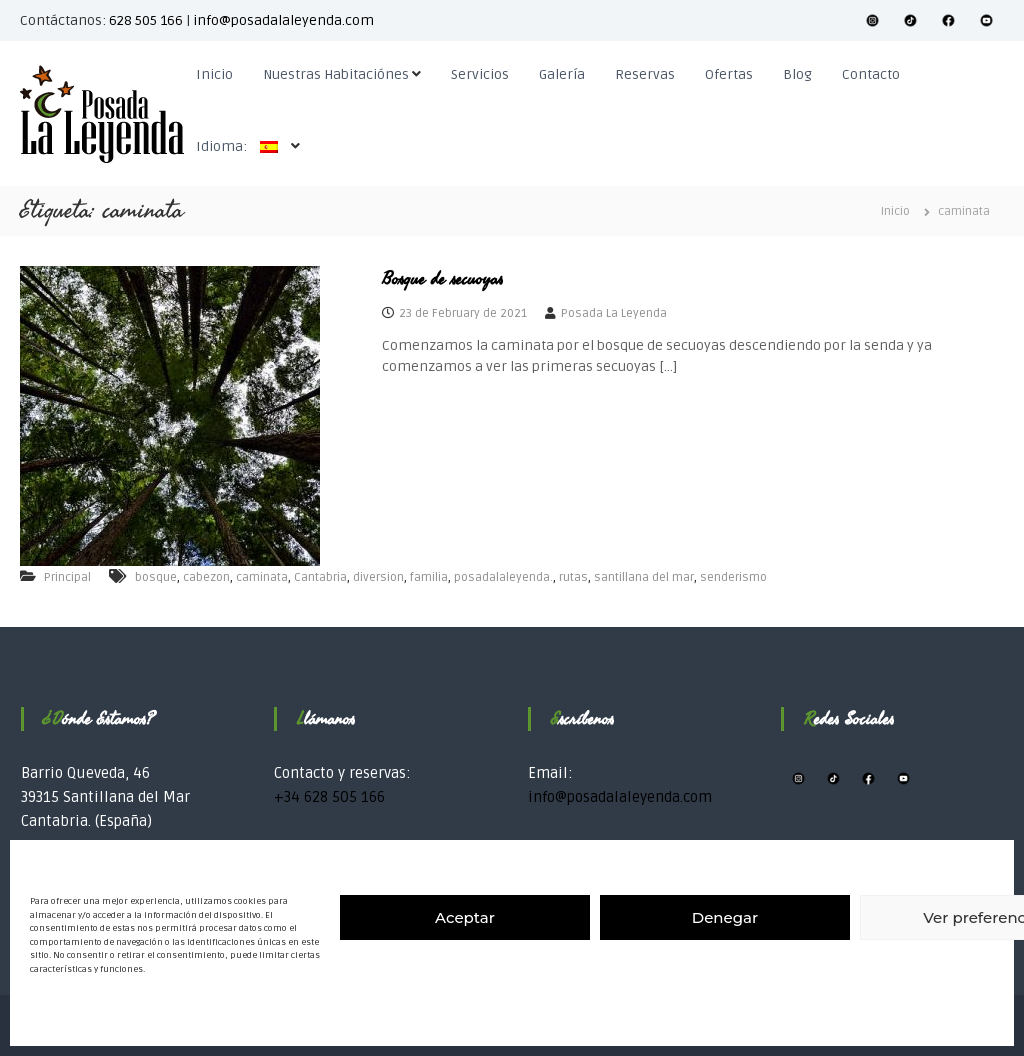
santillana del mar (644, 577)
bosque (156, 577)
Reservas (645, 74)
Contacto (871, 74)
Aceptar (465, 917)
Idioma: (242, 146)
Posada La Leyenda (614, 313)
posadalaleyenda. (503, 577)
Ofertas (729, 74)
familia (429, 577)
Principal (67, 577)
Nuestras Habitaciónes (336, 74)
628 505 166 (146, 20)
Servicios (480, 74)
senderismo (733, 577)
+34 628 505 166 (329, 797)
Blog (797, 74)
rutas (573, 577)
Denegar (725, 917)
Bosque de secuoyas (442, 279)
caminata (262, 577)
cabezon (206, 577)
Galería (562, 74)
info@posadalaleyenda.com (283, 20)
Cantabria (320, 577)
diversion (378, 577)
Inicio (214, 74)
